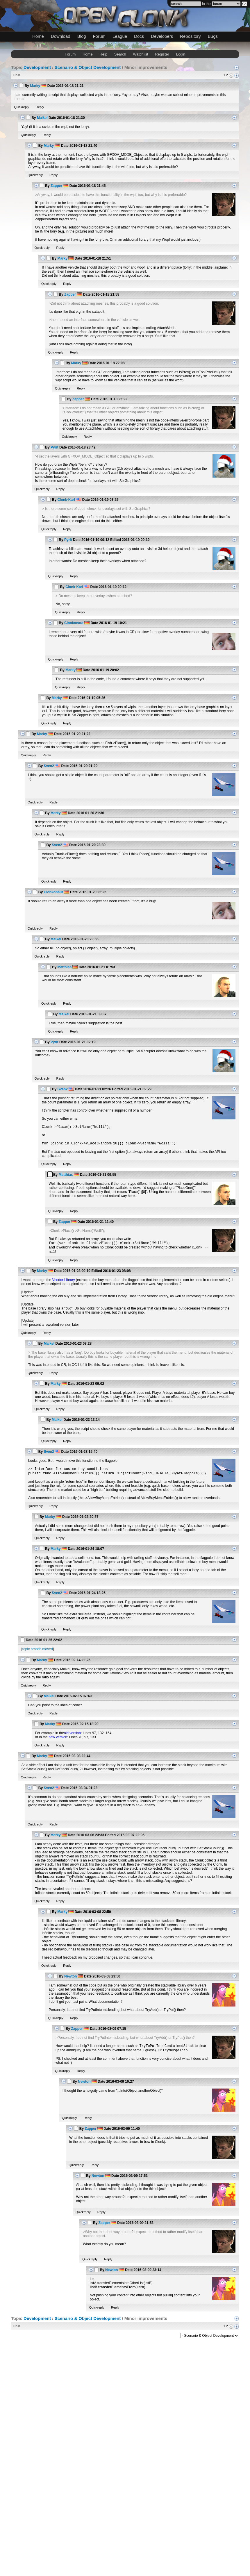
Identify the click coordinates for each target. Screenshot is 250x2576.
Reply (40, 107)
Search (120, 54)
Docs (139, 36)
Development (37, 67)
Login (180, 54)
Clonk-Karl (66, 500)
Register (162, 54)
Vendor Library (63, 1283)
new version (58, 1741)
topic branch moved (37, 1653)
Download (60, 36)
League (119, 36)
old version (72, 1737)
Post (16, 75)
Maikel (42, 118)
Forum (99, 36)
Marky (35, 86)
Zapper (56, 186)
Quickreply (21, 107)
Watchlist (140, 54)
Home (38, 36)
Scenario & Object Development (88, 67)
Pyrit (54, 447)
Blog (81, 36)
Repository (190, 36)
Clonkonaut (73, 623)
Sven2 (49, 766)
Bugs (213, 36)
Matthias (64, 967)
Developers (162, 36)
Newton (70, 1980)
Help (103, 54)
